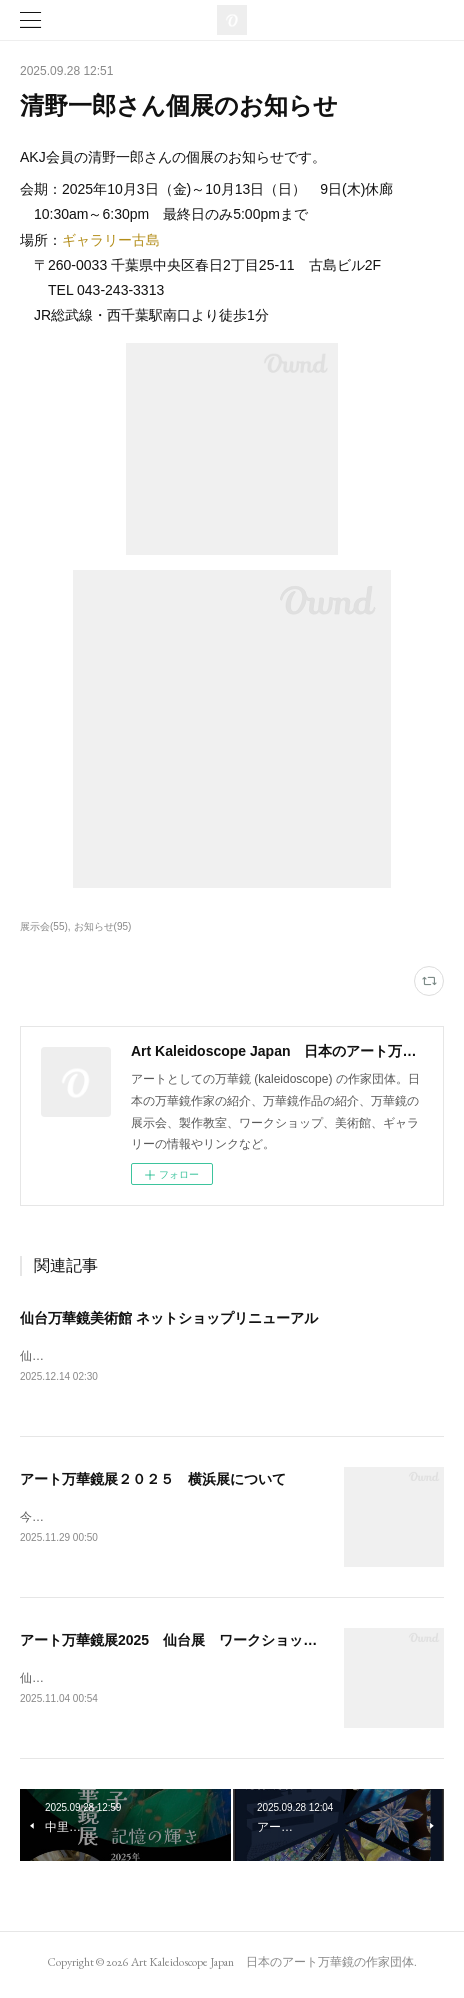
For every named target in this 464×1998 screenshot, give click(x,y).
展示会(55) (44, 926)
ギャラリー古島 (111, 240)
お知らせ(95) (103, 926)
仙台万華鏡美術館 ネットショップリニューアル (169, 1318)
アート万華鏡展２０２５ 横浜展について (153, 1480)
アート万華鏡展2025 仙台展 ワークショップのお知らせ (203, 1643)
